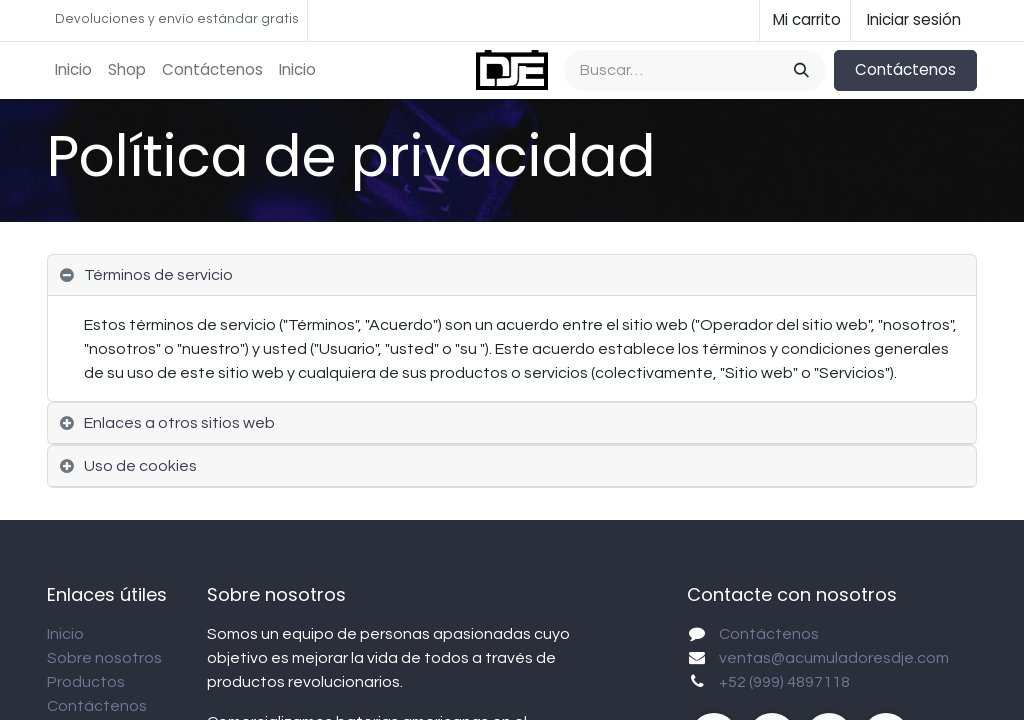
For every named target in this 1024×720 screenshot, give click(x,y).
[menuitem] (73, 70)
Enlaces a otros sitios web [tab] (179, 423)
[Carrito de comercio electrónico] (805, 20)
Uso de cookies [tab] (140, 466)
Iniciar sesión (914, 19)
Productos (86, 682)
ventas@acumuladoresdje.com (834, 658)
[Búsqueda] (799, 70)
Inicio (65, 634)
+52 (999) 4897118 (784, 682)
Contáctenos (905, 69)
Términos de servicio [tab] (158, 275)
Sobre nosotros (104, 658)
